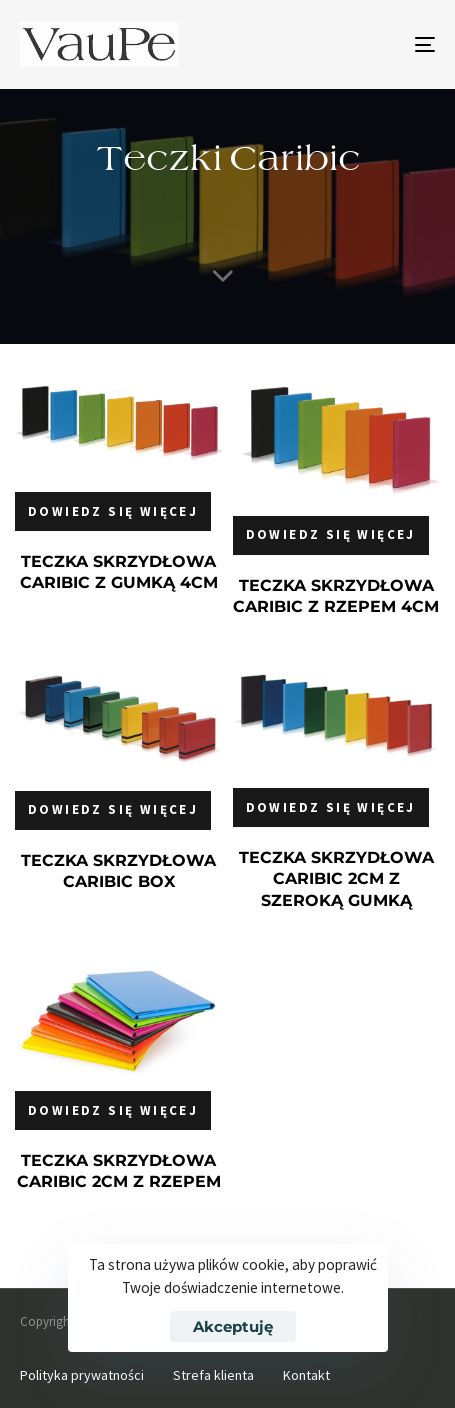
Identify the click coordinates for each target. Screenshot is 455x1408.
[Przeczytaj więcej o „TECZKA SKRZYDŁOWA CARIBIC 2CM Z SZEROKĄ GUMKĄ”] (331, 807)
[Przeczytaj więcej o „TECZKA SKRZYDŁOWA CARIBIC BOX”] (113, 810)
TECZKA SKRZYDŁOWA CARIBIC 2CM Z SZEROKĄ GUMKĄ (336, 879)
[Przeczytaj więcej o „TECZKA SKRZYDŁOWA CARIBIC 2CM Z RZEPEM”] (113, 1110)
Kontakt (306, 1375)
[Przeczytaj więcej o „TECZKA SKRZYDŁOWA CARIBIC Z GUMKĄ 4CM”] (113, 511)
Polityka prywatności (82, 1375)
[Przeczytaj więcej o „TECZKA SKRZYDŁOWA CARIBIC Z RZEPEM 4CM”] (331, 535)
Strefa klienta (213, 1375)
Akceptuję (233, 1326)
